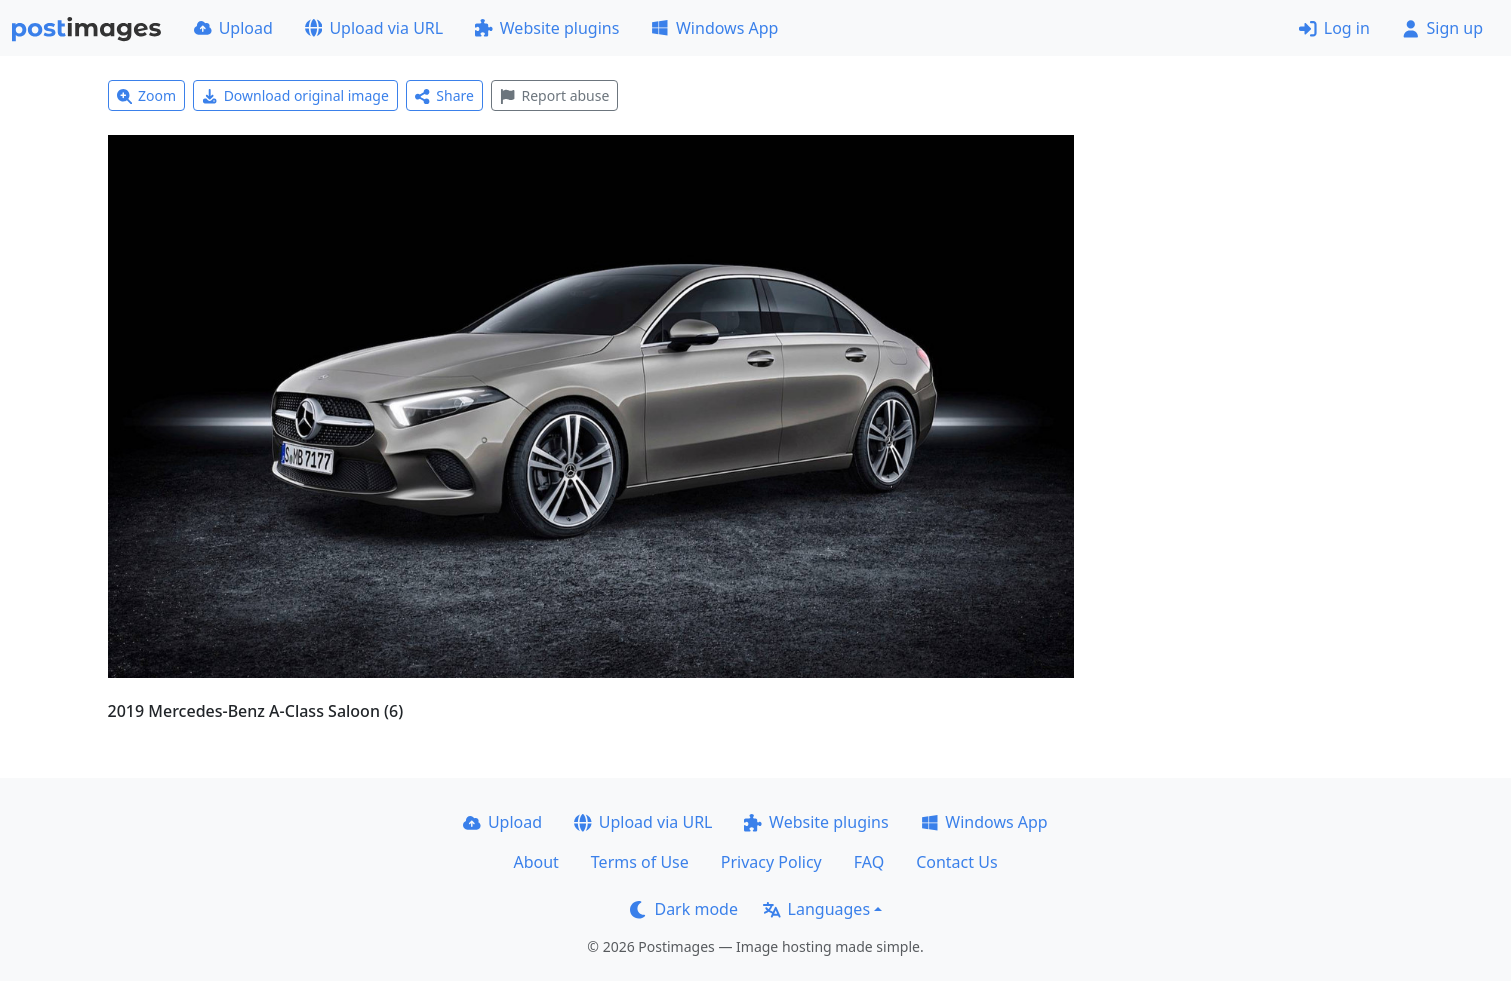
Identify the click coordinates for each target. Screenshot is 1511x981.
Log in (1334, 28)
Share (444, 95)
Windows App (714, 28)
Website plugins (547, 28)
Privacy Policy (771, 862)
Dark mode (684, 909)
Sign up (1442, 28)
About (535, 862)
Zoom (147, 95)
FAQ (869, 862)
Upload (233, 28)
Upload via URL (374, 28)
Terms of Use (640, 862)
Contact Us (956, 862)
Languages (816, 909)
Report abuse (554, 95)
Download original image (295, 95)
